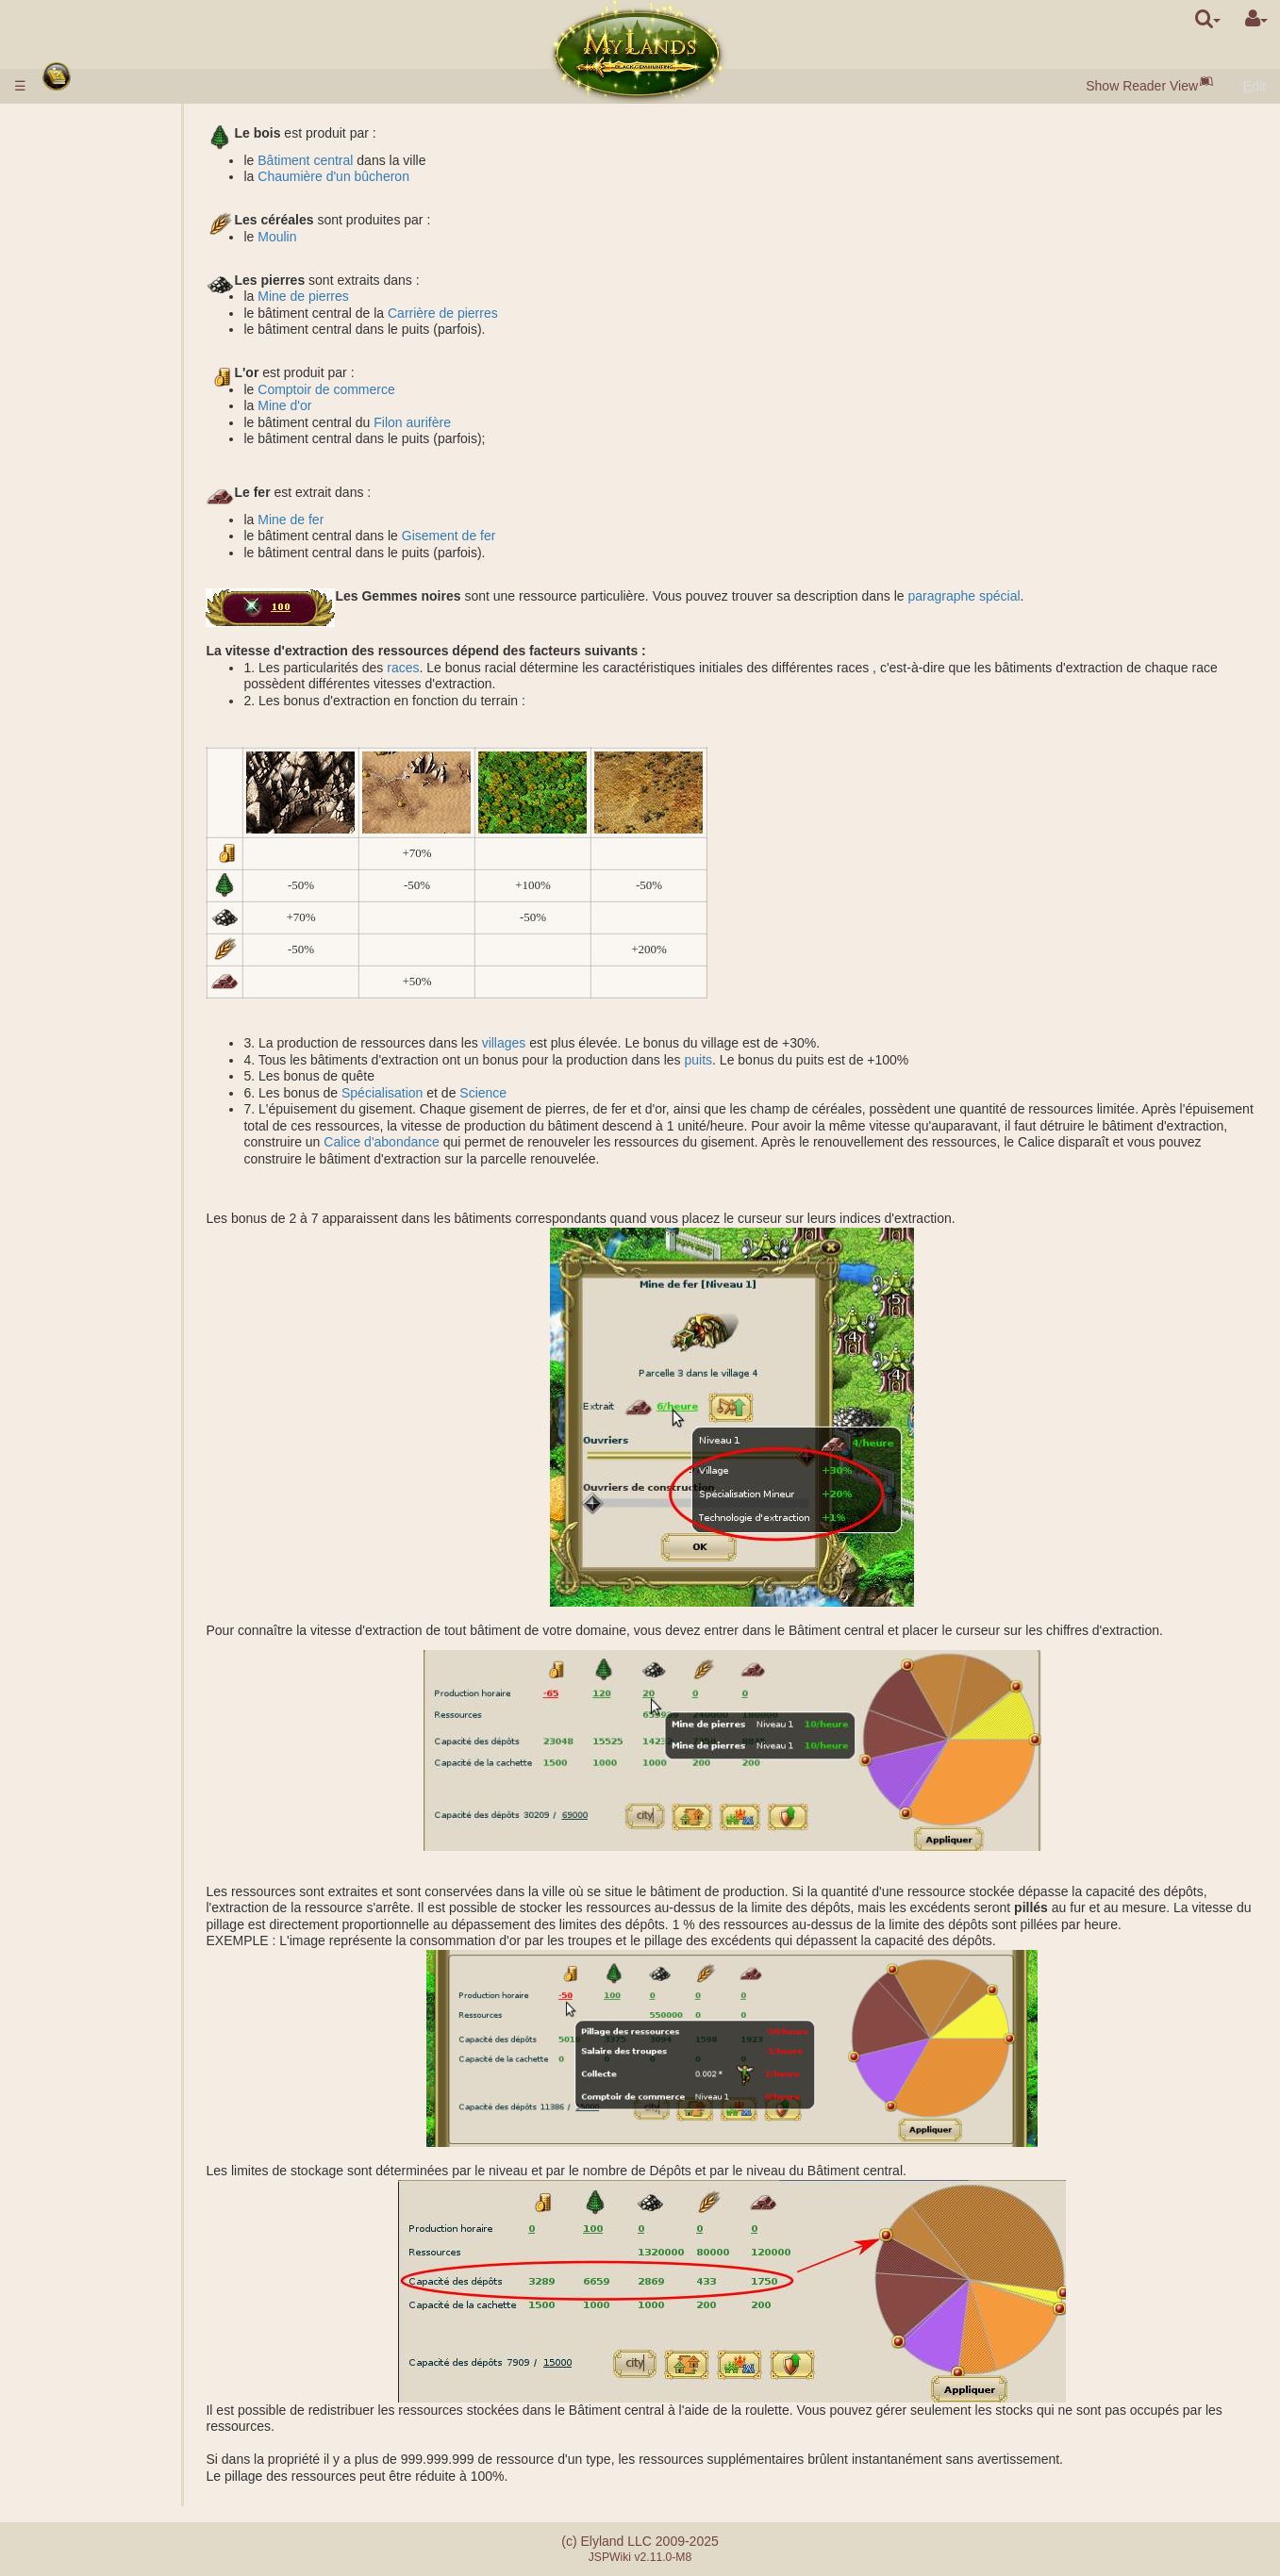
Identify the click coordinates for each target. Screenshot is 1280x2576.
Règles (72, 122)
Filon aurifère (506, 422)
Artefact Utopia (96, 1354)
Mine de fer (385, 519)
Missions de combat (115, 727)
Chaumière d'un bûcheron (428, 176)
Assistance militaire (146, 809)
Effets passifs (129, 1057)
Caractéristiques (137, 397)
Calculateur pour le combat (168, 842)
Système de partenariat (120, 1513)
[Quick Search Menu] (1208, 19)
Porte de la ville (135, 314)
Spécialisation (476, 1092)
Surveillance (125, 958)
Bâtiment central (399, 160)
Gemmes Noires (137, 264)
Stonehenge (88, 694)
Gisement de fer (542, 535)
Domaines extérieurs (112, 496)
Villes (69, 215)
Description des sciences (163, 430)
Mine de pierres (397, 296)
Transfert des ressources (162, 975)
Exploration (123, 925)
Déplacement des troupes (165, 991)
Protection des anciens (124, 710)
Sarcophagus (129, 644)
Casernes (118, 611)
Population (83, 281)
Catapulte (118, 1305)
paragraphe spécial (1058, 595)
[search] (1208, 19)
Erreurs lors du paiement (124, 1496)
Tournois (77, 1338)
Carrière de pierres (537, 313)
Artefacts (80, 1140)
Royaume (81, 479)
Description (123, 380)
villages (597, 1042)
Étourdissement (97, 1189)
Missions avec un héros (126, 859)
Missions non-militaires (125, 892)
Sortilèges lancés (140, 1107)
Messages (82, 1420)
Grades (111, 743)
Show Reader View (1142, 85)
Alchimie (115, 446)
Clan (65, 1239)
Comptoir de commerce (421, 389)
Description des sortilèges (165, 1090)
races (497, 667)
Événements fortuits (110, 1387)
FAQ (65, 1480)
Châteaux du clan (106, 1288)
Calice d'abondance (667, 1141)
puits (792, 1059)
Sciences (79, 413)
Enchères (117, 347)
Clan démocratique (145, 1272)
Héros (71, 1008)
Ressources (87, 248)
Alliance (75, 1206)
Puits (104, 512)
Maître (71, 1321)
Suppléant (119, 1222)
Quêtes (73, 1404)
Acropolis (117, 661)
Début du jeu (92, 182)
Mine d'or (379, 405)
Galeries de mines (143, 529)
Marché (112, 331)
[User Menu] (1256, 19)
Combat (113, 826)
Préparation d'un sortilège (165, 1123)
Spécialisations (133, 463)
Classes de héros (103, 1024)
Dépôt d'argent (95, 139)
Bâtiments (84, 297)
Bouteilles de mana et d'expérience (154, 1173)
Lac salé (114, 545)
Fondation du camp (146, 875)
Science (577, 1092)
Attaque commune (143, 793)
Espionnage (124, 908)
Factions (115, 776)
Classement (124, 760)
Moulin (371, 236)
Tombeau (117, 628)
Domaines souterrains (116, 595)
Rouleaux (80, 1156)
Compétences (95, 1041)
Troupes (77, 364)
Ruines (72, 677)
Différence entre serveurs (126, 1463)
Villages (113, 231)
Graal (106, 562)
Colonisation (126, 941)
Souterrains (88, 578)
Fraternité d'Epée (105, 1371)
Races (71, 198)
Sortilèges (84, 1074)
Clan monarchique (143, 1255)
